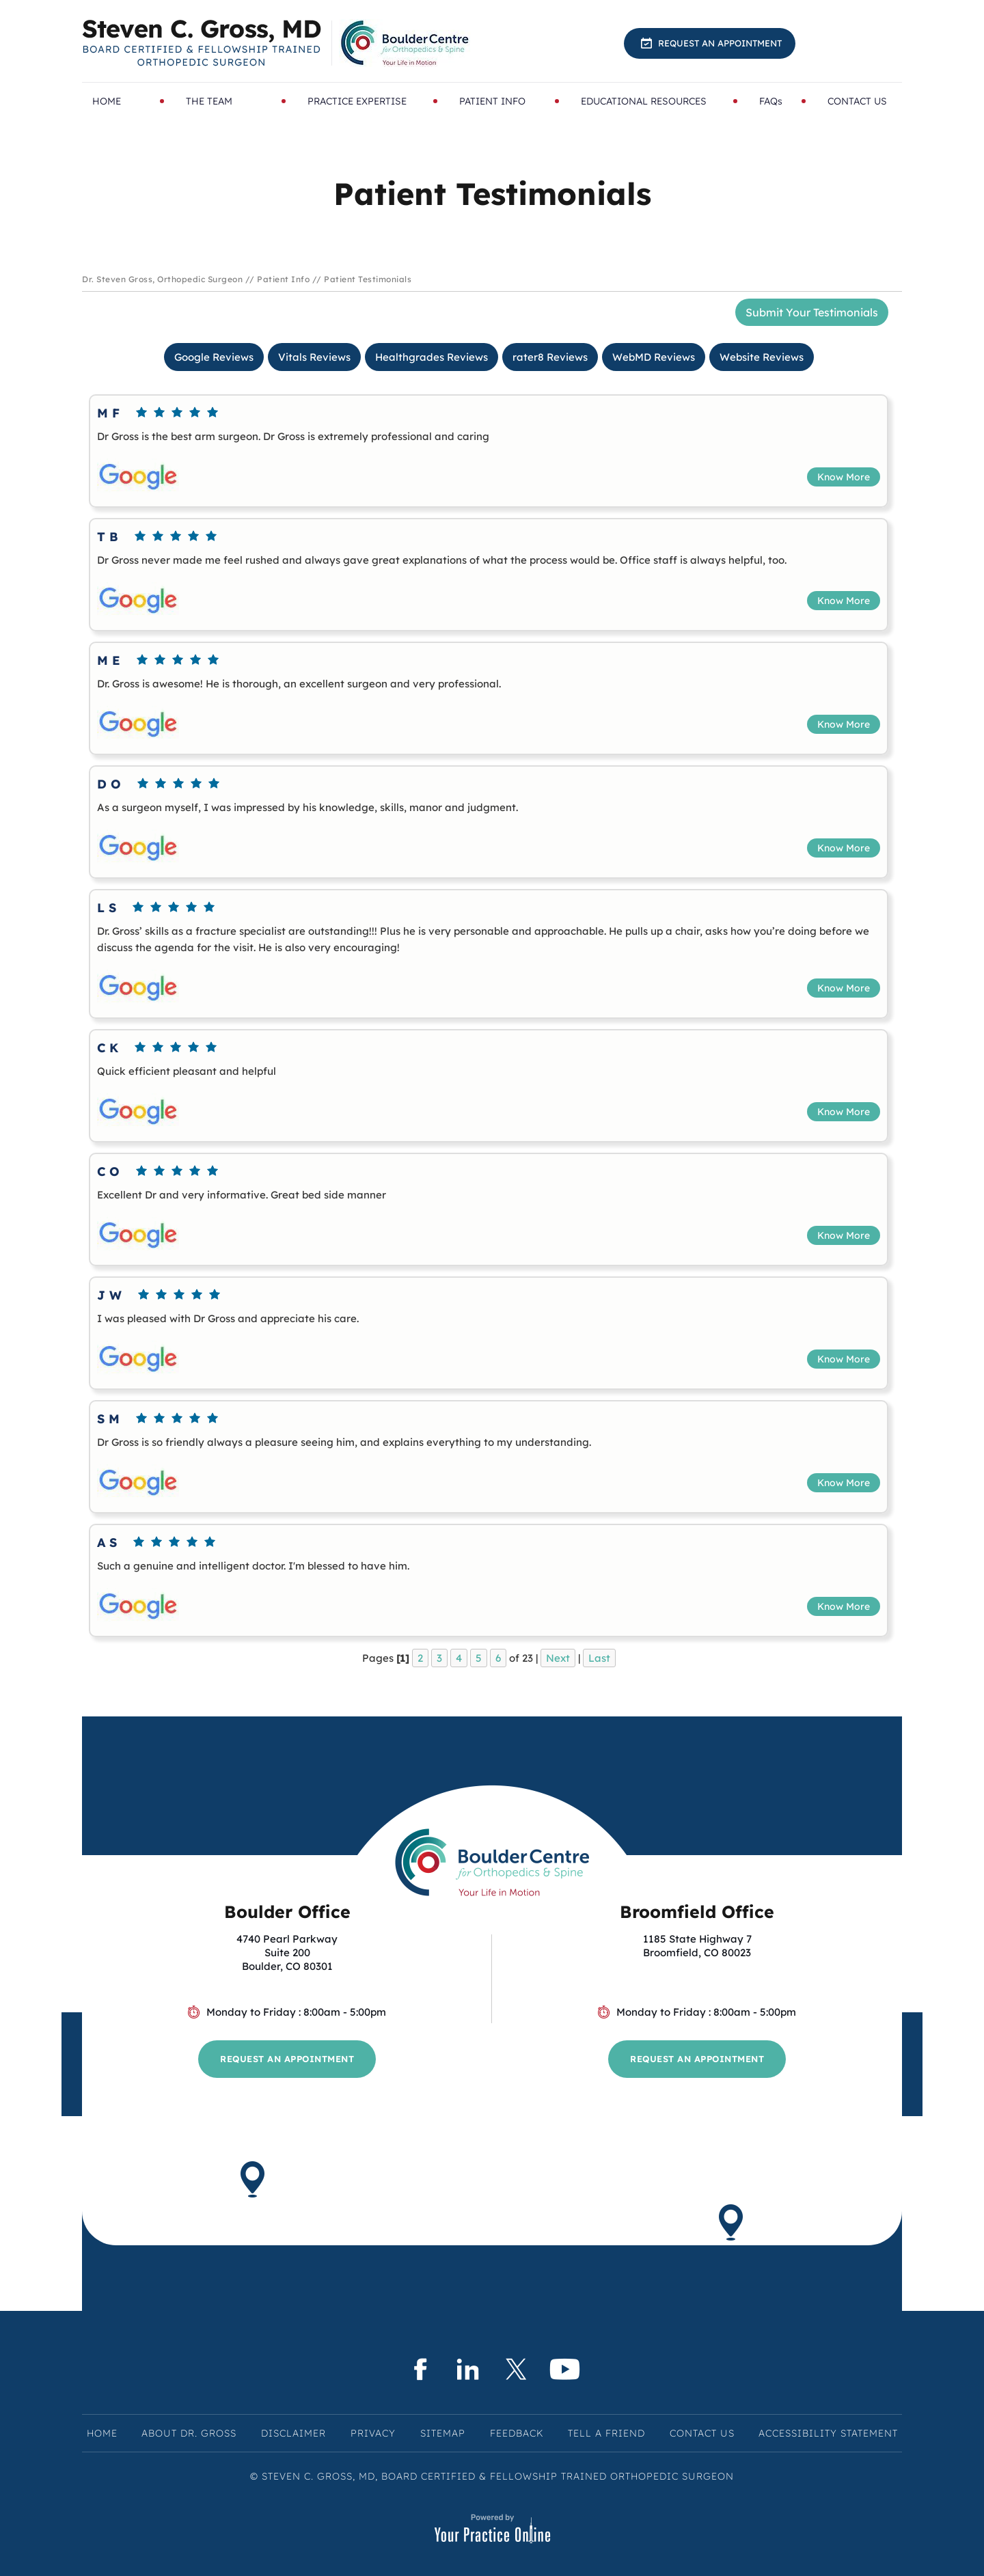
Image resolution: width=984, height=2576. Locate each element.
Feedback (516, 2433)
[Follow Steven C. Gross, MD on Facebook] (419, 2369)
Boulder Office (287, 1911)
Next (558, 1658)
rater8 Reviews (550, 357)
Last (599, 1658)
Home (102, 2433)
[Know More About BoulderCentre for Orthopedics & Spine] (406, 43)
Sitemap (442, 2433)
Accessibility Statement (828, 2433)
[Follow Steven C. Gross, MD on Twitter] (516, 2369)
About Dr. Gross (188, 2433)
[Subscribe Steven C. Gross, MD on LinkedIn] (467, 2369)
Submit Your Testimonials (812, 312)
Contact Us (702, 2433)
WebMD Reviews (653, 357)
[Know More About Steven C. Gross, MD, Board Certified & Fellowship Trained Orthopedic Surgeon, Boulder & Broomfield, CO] (201, 43)
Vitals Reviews (314, 357)
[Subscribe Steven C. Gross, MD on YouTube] (564, 2369)
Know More (843, 477)
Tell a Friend (606, 2433)
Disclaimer (293, 2433)
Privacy (373, 2433)
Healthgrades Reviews (431, 357)
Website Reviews (762, 357)
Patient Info (283, 279)
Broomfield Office (697, 1911)
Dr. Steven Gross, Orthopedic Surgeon (162, 279)
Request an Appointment (720, 43)
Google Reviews (214, 357)
